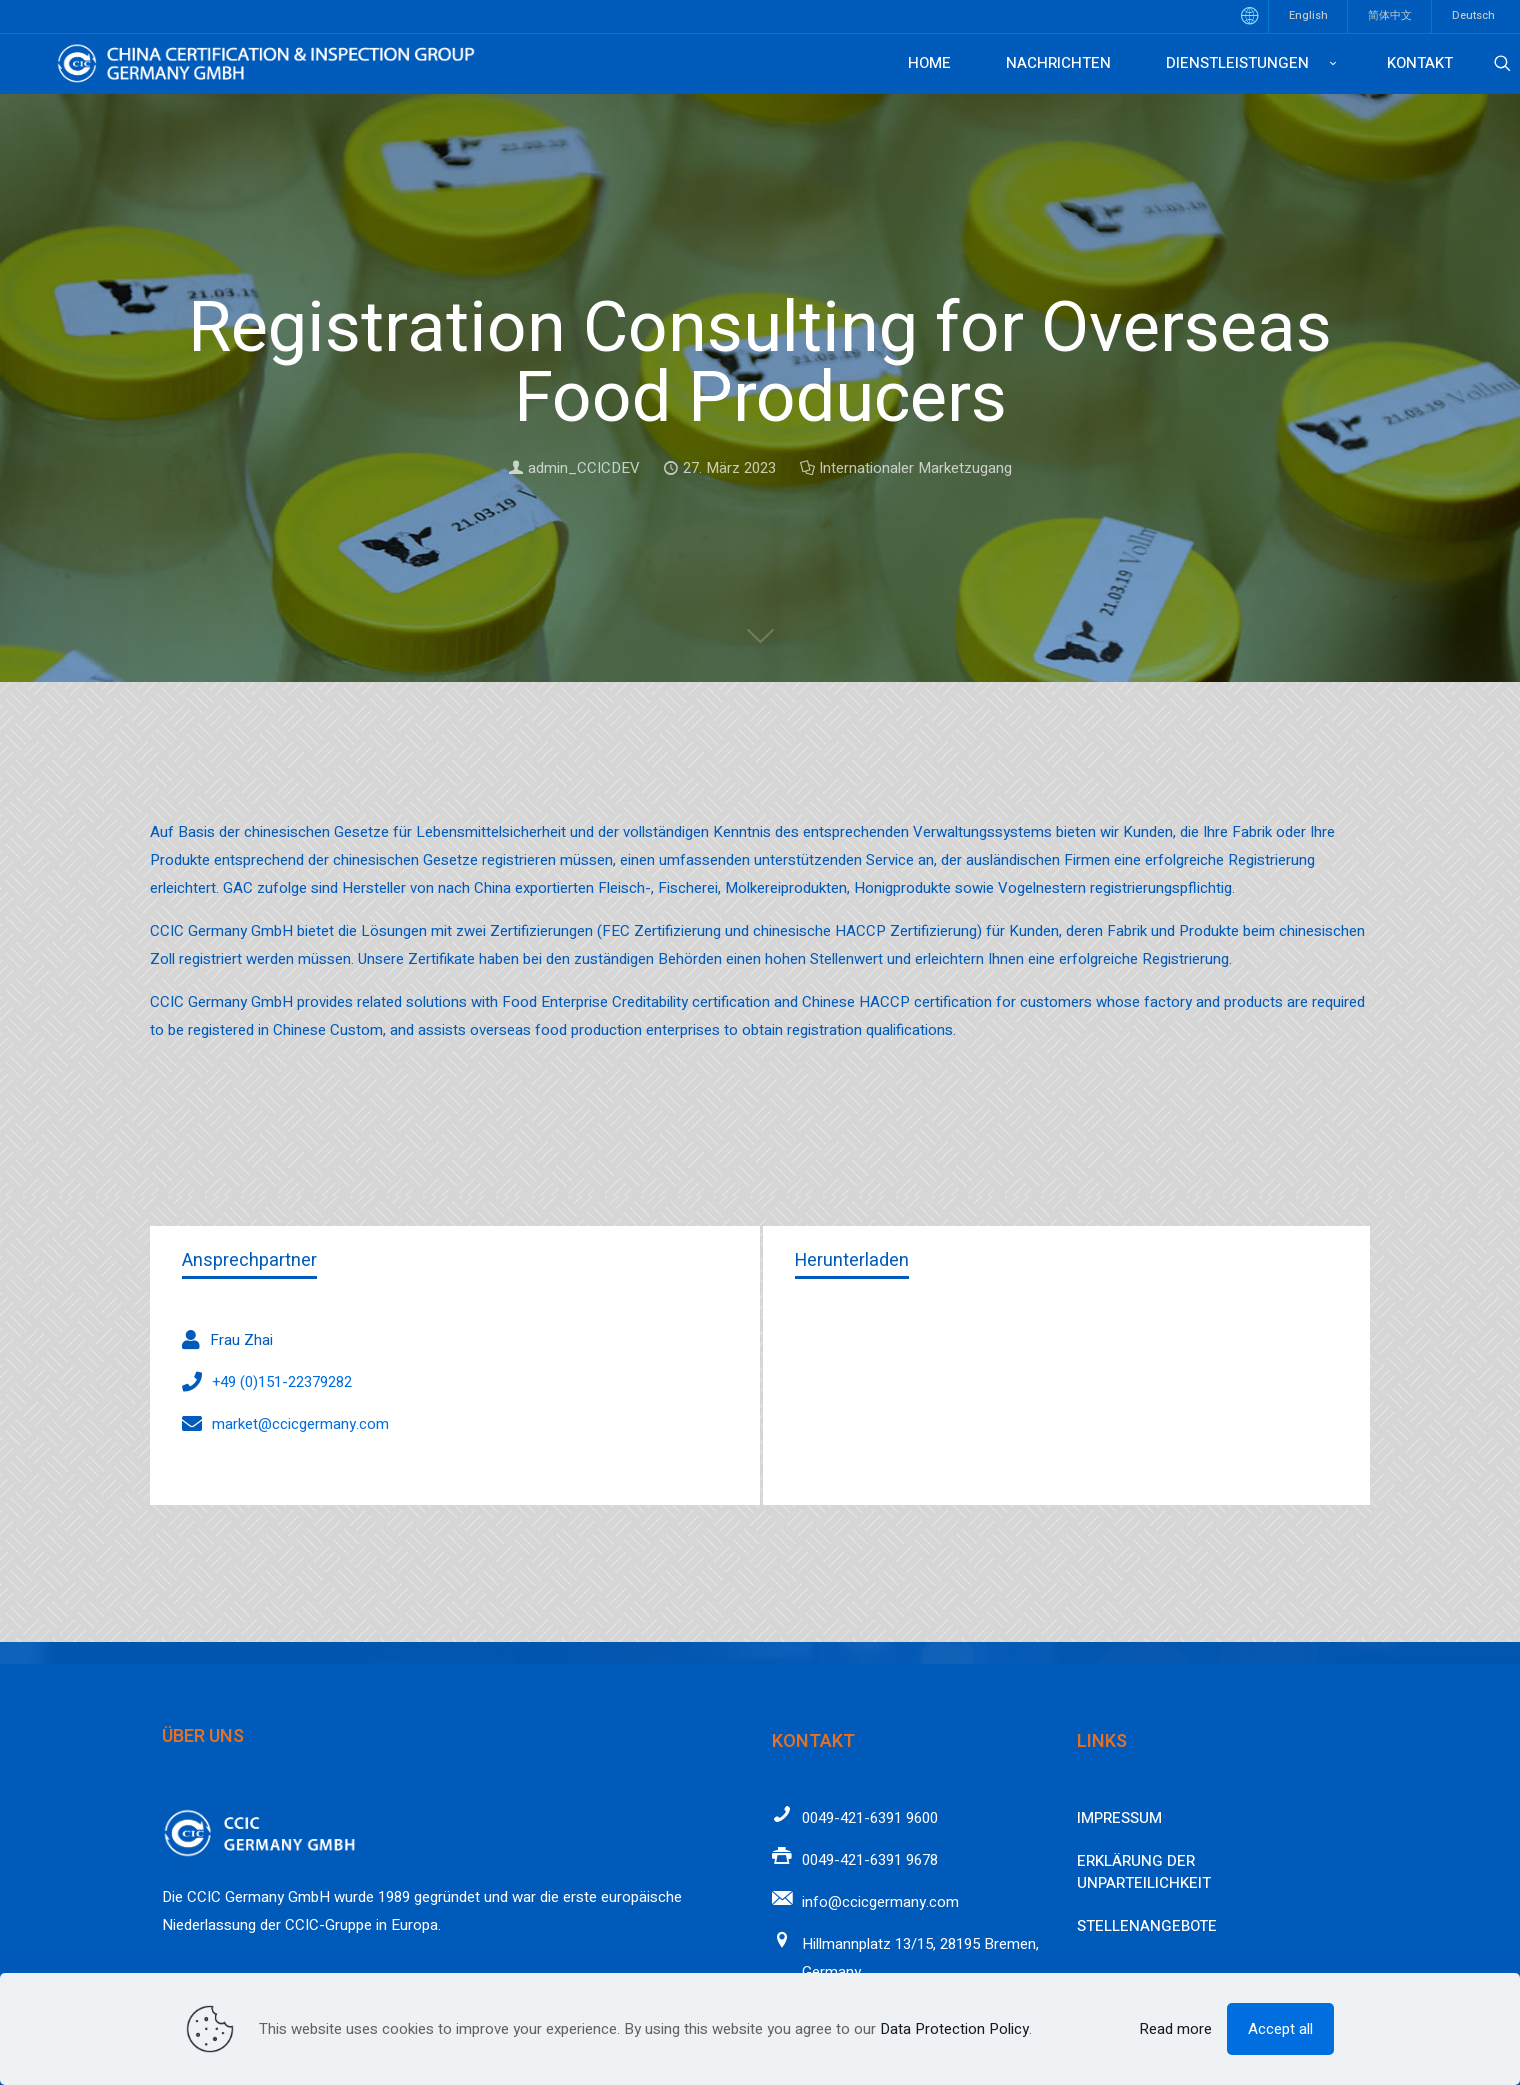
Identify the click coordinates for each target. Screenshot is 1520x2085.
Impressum (1119, 1818)
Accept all (1280, 2029)
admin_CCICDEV (584, 468)
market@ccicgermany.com (300, 1424)
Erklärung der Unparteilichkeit (1144, 1872)
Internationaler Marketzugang (915, 468)
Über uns (203, 1736)
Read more (1175, 2029)
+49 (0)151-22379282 (282, 1382)
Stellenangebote (1147, 1926)
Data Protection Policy (954, 2029)
